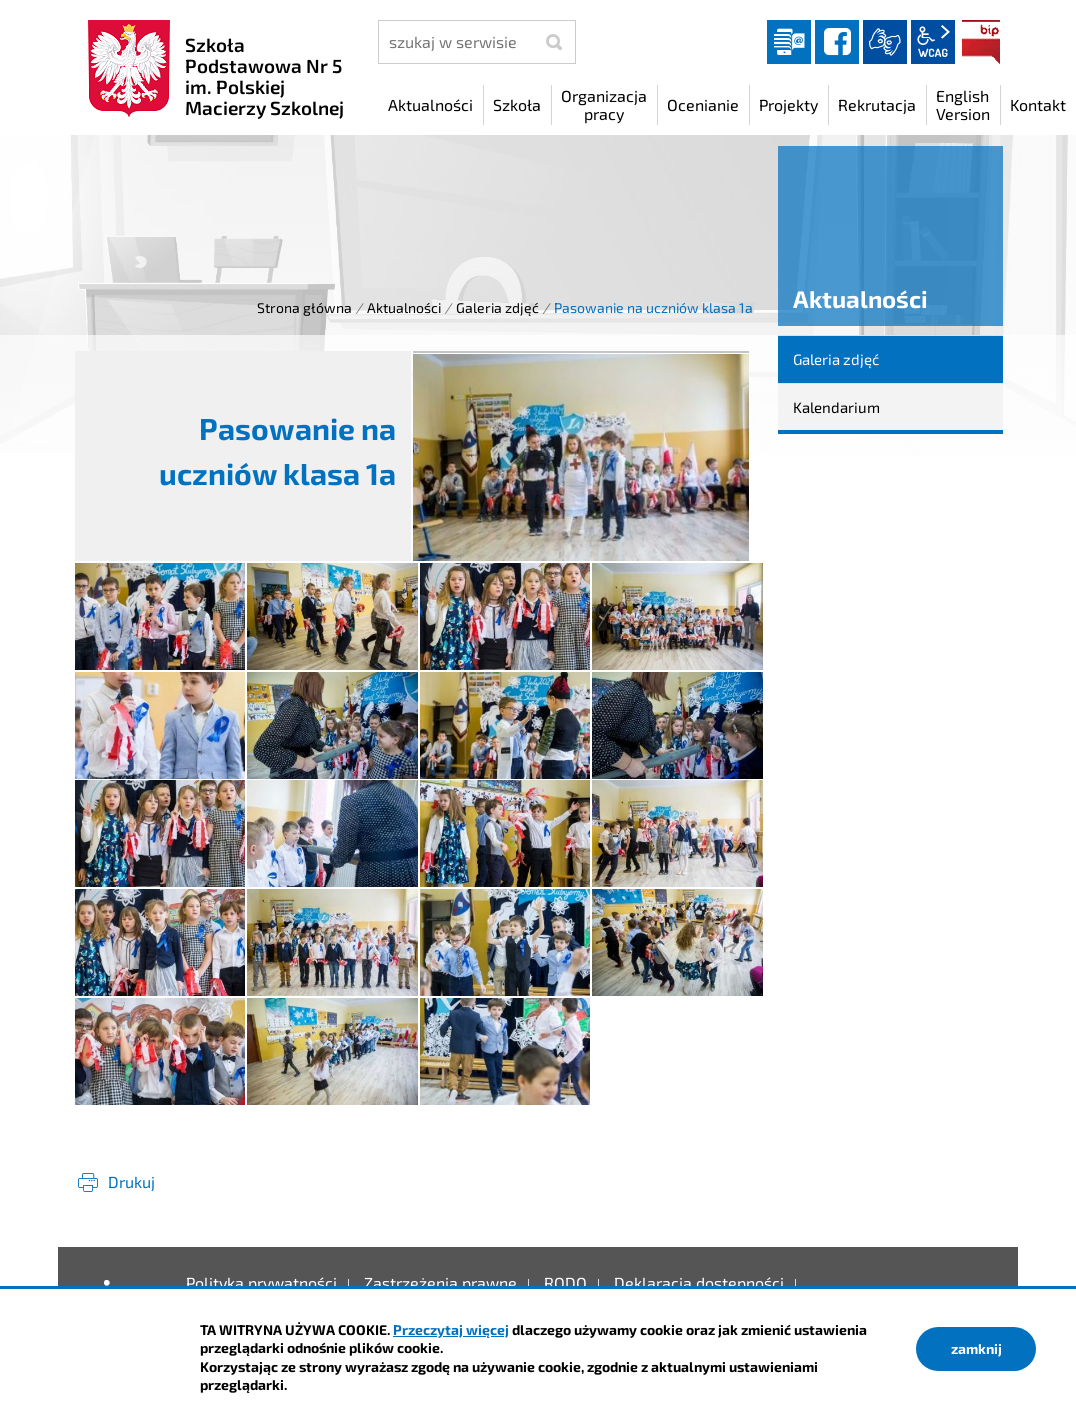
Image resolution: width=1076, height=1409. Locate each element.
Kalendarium (836, 407)
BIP (981, 42)
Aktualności (404, 307)
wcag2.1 (933, 42)
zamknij (976, 1348)
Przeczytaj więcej (451, 1329)
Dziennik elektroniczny (789, 42)
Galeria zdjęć (497, 307)
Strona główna (304, 307)
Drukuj (131, 1181)
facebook (837, 42)
